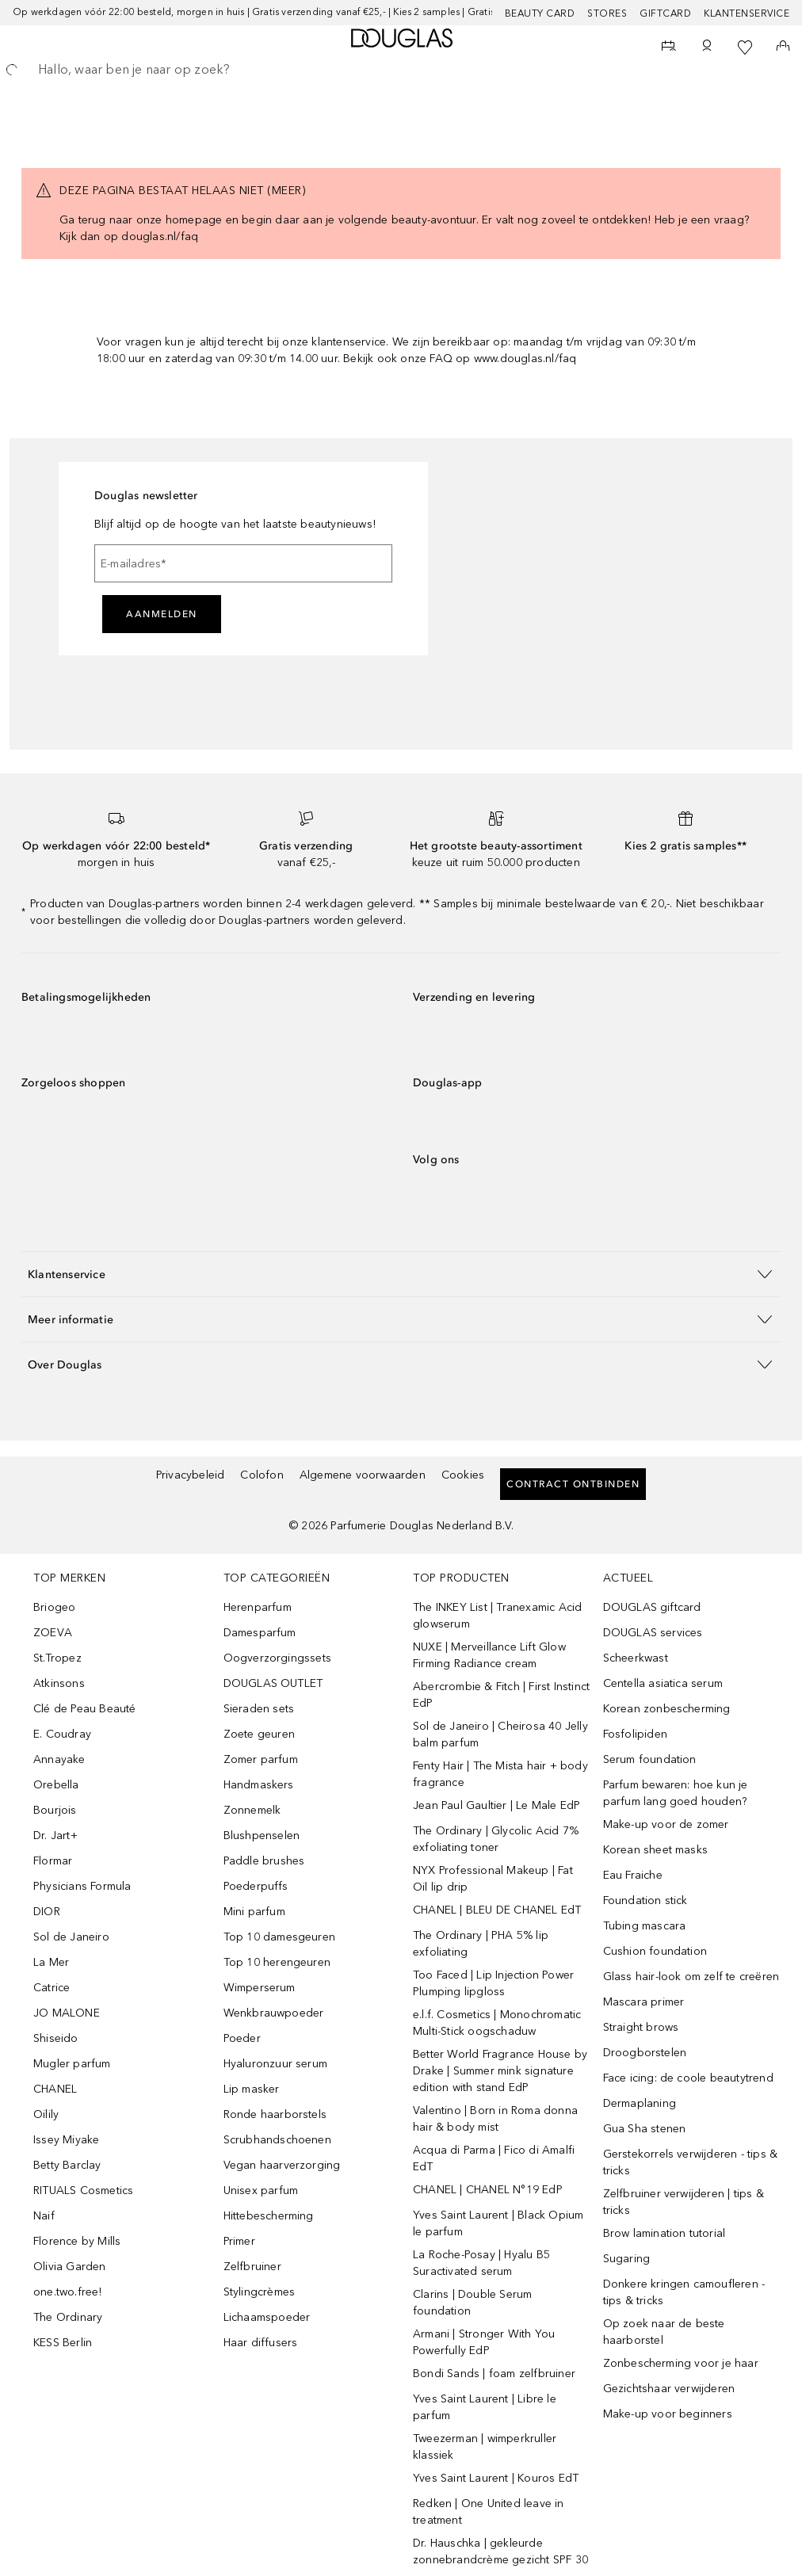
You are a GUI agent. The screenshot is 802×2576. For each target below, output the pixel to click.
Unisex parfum (261, 2190)
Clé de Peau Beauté (84, 1708)
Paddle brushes (264, 1861)
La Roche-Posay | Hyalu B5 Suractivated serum (481, 2263)
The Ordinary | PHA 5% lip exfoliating (480, 1944)
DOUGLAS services (653, 1632)
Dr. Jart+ (55, 1835)
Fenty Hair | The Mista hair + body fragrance (500, 1774)
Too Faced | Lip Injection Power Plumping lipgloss (493, 1983)
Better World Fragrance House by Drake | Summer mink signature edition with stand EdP (500, 2070)
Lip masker (251, 2089)
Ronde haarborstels (275, 2114)
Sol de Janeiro (71, 1937)
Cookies (462, 1475)
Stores (607, 13)
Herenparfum (257, 1607)
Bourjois (55, 1810)
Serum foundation (650, 1759)
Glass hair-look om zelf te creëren (691, 1976)
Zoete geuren (259, 1734)
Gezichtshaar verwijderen (669, 2388)
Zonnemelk (252, 1810)
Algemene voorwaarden (363, 1475)
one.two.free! (67, 2292)
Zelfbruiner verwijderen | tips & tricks (683, 2202)
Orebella (56, 1785)
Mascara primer (644, 2002)
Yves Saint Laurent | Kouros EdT (496, 2478)
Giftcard (665, 13)
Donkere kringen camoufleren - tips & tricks (684, 2292)
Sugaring (627, 2258)
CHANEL (55, 2089)
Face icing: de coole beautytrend (688, 2078)
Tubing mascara (644, 1926)
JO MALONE (66, 2013)
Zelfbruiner (252, 2266)
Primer (239, 2241)
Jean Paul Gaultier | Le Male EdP (496, 1805)
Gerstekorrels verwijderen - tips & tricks (690, 2162)
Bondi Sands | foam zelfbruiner (494, 2373)
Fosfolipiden (635, 1734)
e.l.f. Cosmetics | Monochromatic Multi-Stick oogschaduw (497, 2023)
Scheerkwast (635, 1658)
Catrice (51, 1987)
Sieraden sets (259, 1708)
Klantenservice (746, 13)
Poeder (242, 2038)
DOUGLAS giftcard (652, 1607)
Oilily (46, 2114)
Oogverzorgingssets (277, 1658)
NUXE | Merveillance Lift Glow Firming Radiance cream (489, 1655)
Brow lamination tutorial (664, 2233)
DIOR (46, 1911)
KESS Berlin (62, 2342)
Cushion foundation (655, 1951)
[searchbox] (401, 69)
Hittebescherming (268, 2216)
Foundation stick (645, 1900)
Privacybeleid (190, 1475)
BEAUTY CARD (540, 13)
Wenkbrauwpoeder (273, 2013)
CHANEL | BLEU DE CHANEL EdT (497, 1910)
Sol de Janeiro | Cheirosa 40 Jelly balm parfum (500, 1734)
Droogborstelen (645, 2052)
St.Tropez (57, 1658)
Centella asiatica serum (663, 1683)
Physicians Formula (82, 1886)
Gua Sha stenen (644, 2128)
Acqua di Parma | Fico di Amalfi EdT (494, 2158)
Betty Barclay (67, 2165)
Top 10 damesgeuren (279, 1937)
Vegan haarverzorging (282, 2165)
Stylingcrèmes (259, 2292)
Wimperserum (259, 1987)
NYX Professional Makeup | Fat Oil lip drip (493, 1879)
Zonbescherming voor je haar (680, 2363)
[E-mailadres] (243, 563)
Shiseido (55, 2038)
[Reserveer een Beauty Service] (669, 48)
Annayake (59, 1759)
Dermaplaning (639, 2103)
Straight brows (641, 2027)
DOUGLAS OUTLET (273, 1683)
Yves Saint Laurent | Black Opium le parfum (498, 2223)
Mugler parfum (72, 2063)
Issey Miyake (66, 2140)
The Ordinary (67, 2317)
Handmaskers (258, 1785)
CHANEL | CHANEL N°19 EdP (488, 2189)
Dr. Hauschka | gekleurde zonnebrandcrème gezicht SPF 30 (500, 2551)
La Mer (51, 1962)
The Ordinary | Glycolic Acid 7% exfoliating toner (496, 1839)
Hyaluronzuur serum (275, 2063)
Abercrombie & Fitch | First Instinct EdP (501, 1695)
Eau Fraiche (633, 1875)
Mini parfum (254, 1911)
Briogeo (54, 1607)
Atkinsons (59, 1683)
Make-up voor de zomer (666, 1824)
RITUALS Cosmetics (83, 2190)
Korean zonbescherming (667, 1708)
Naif (44, 2216)
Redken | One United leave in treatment (488, 2512)
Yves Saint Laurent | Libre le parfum (484, 2407)
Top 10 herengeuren (277, 1962)
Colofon (261, 1475)
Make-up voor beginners (667, 2414)
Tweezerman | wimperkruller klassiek (484, 2447)
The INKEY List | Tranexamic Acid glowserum (497, 1616)
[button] (401, 1273)
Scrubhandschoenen (277, 2140)
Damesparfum (259, 1632)
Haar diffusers (260, 2342)
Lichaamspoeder (267, 2317)
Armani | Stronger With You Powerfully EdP (484, 2342)
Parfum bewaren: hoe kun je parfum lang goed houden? (675, 1793)
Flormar (52, 1861)
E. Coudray (62, 1734)
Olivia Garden (69, 2266)
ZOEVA (52, 1632)
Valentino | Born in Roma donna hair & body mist (495, 2119)
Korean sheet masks (655, 1850)
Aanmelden (161, 614)
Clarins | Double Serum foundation (472, 2303)
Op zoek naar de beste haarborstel (664, 2332)
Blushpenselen (261, 1835)
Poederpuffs (255, 1886)
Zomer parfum (260, 1759)
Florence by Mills (76, 2241)
